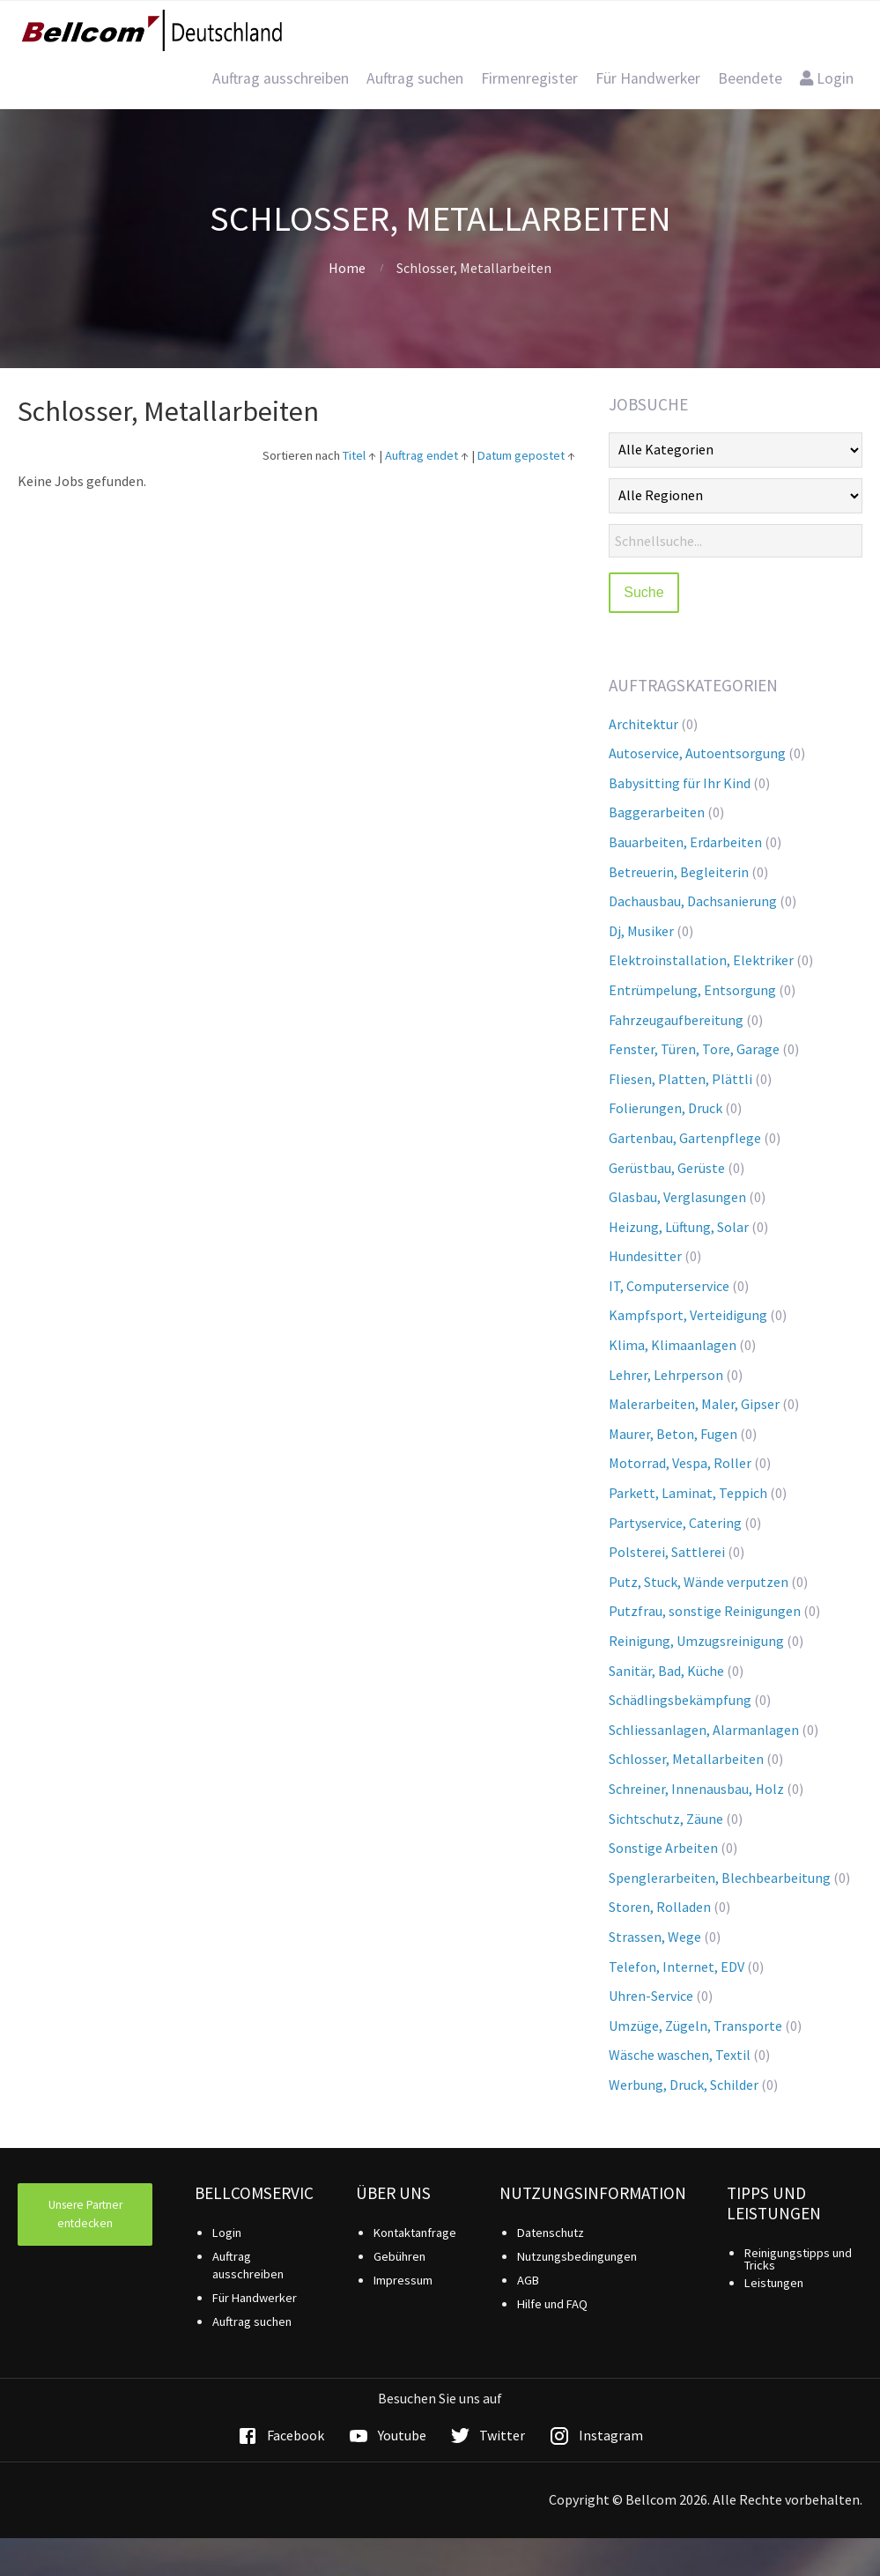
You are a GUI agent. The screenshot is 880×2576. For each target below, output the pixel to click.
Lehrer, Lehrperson (666, 1375)
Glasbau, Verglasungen (677, 1197)
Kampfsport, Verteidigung (688, 1315)
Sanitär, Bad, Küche (666, 1670)
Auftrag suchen (414, 78)
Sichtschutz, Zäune (666, 1818)
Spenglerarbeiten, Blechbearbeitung (720, 1877)
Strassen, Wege (655, 1936)
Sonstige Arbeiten (663, 1847)
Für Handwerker (647, 78)
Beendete (750, 78)
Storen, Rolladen (660, 1906)
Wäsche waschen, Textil (680, 2054)
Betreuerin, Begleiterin (679, 872)
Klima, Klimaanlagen (672, 1345)
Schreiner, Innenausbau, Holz (696, 1788)
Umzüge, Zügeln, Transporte (695, 2025)
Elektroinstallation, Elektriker (701, 960)
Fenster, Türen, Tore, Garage (694, 1049)
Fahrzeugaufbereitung (676, 1020)
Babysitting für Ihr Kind (680, 783)
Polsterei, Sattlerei (667, 1552)
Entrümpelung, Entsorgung (692, 990)
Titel (354, 455)
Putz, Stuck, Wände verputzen (698, 1582)
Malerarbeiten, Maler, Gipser (694, 1404)
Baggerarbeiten (657, 812)
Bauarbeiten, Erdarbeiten (685, 842)
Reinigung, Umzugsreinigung (696, 1641)
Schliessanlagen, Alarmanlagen (704, 1729)
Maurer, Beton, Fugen (673, 1434)
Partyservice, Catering (675, 1523)
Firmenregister (529, 78)
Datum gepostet (521, 455)
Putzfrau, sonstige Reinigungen (705, 1611)
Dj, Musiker (641, 931)
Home (347, 268)
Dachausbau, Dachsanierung (693, 901)
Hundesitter (645, 1256)
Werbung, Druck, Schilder (683, 2084)
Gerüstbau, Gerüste (667, 1168)
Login (827, 78)
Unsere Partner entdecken (85, 2214)
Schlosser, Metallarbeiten (686, 1759)
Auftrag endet (421, 455)
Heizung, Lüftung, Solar (679, 1227)
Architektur (643, 724)
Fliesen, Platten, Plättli (680, 1079)
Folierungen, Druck (665, 1108)
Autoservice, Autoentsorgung (697, 753)
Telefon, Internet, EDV (676, 1966)
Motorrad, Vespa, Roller (680, 1463)
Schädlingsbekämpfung (680, 1700)
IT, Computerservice (669, 1286)
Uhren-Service (651, 1995)
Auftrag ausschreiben (280, 78)
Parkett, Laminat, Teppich (688, 1493)
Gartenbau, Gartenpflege (685, 1138)
